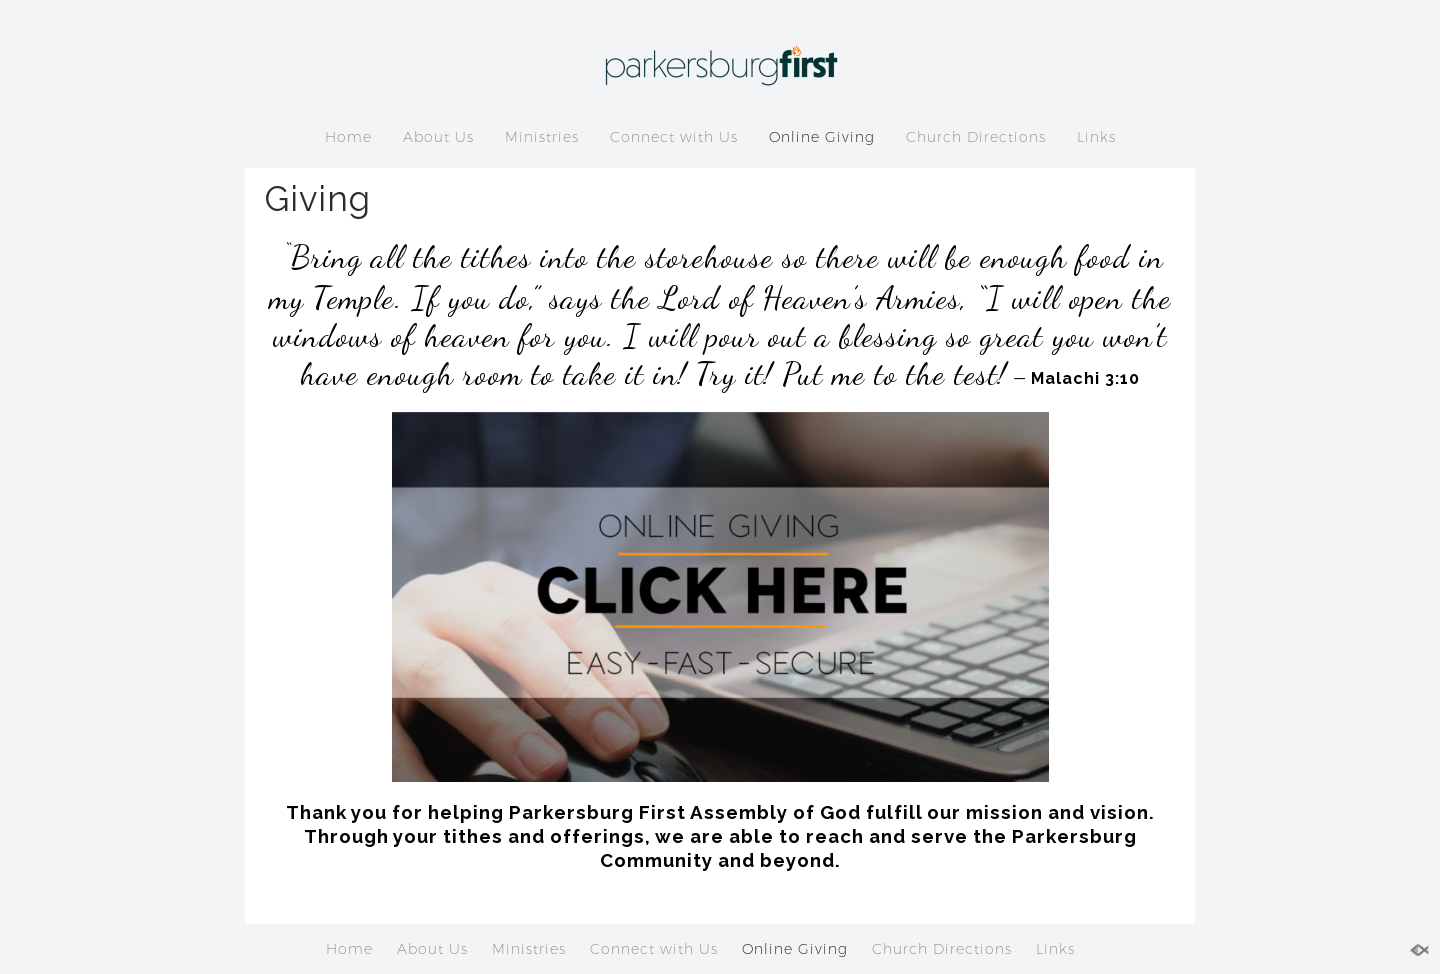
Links (1096, 137)
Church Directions (976, 137)
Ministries (542, 137)
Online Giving (822, 137)
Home (348, 137)
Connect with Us (674, 137)
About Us (438, 137)
